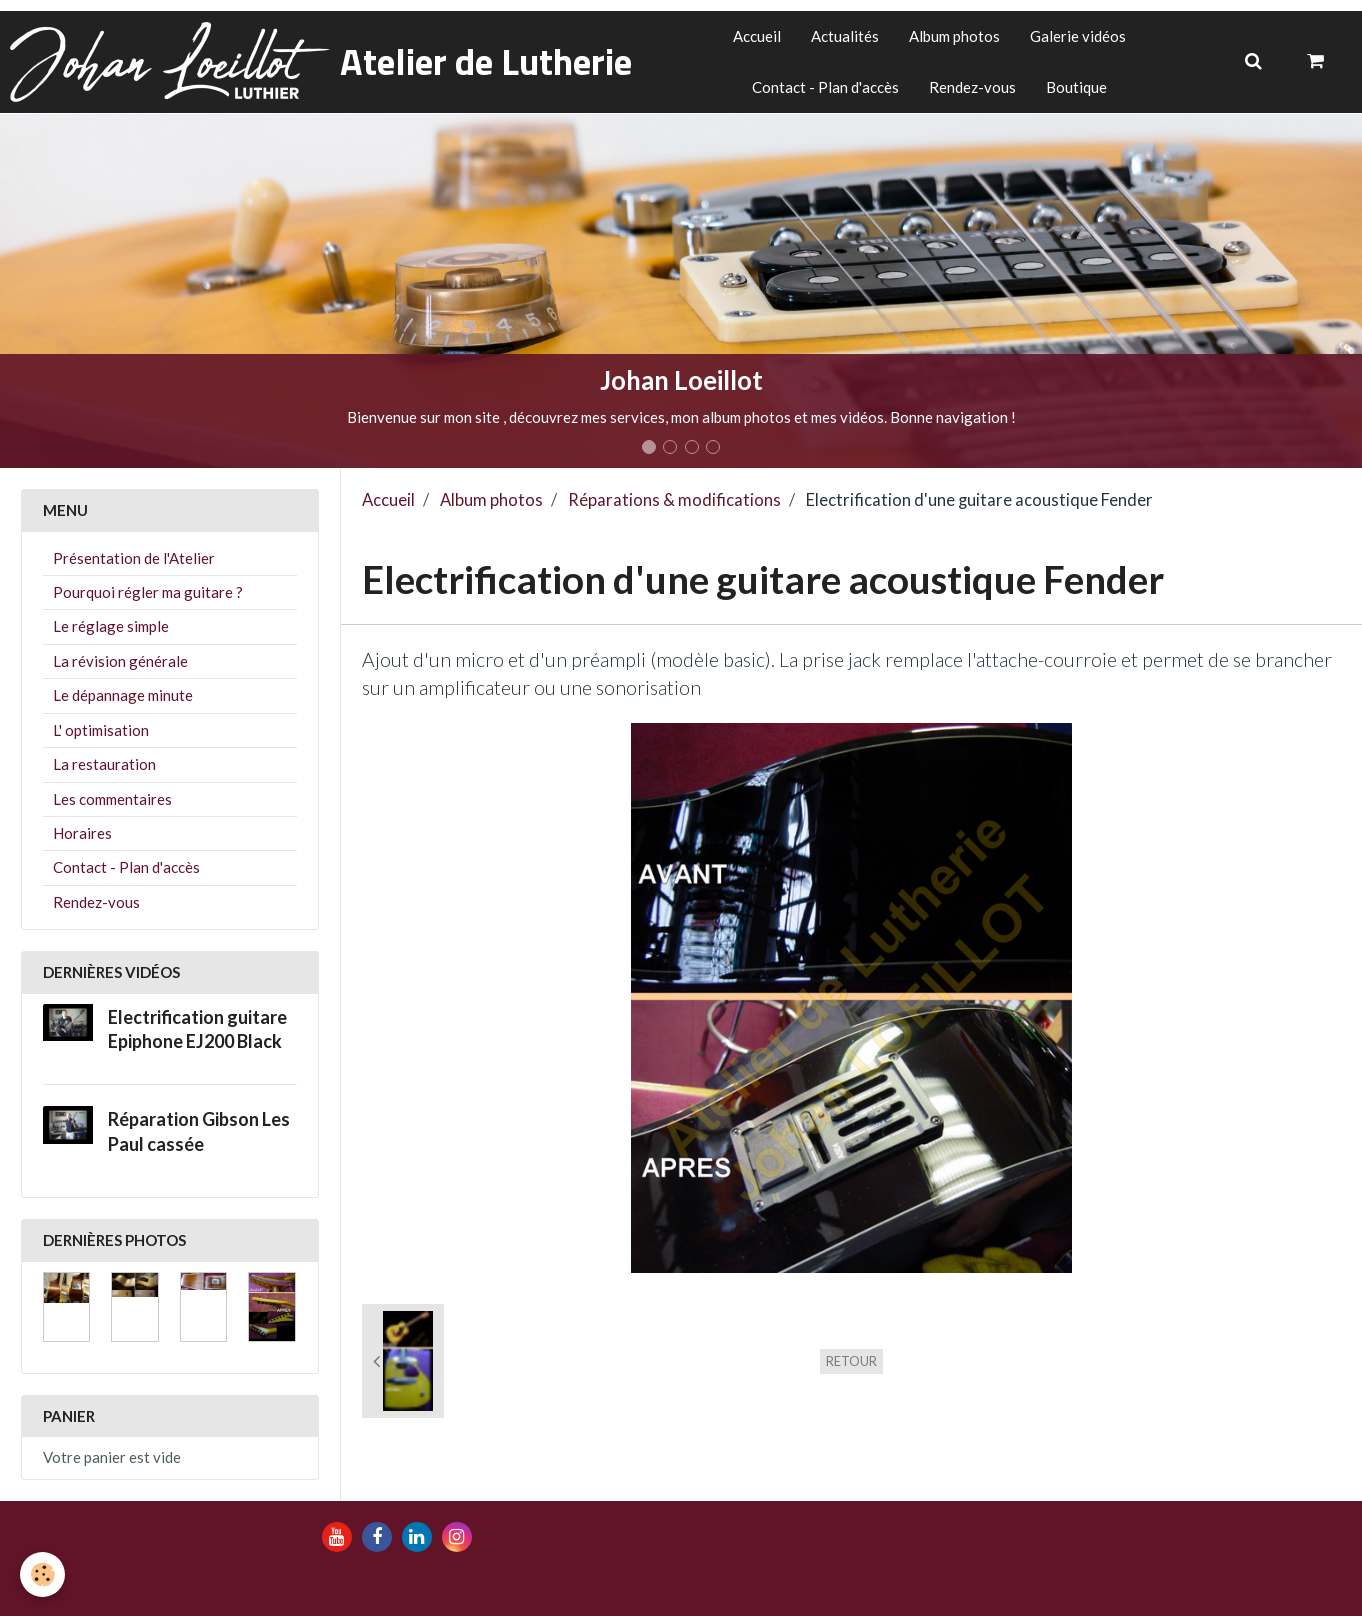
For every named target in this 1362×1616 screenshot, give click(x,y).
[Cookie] (42, 1574)
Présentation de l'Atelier (134, 558)
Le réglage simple (111, 626)
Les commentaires (112, 799)
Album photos (954, 36)
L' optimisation (101, 730)
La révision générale (120, 661)
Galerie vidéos (1078, 36)
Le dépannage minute (123, 695)
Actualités (845, 36)
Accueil (757, 36)
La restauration (104, 764)
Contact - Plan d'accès (825, 87)
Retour (851, 1361)
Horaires (82, 833)
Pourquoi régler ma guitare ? (148, 592)
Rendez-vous (972, 87)
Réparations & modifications (674, 500)
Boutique (1076, 87)
